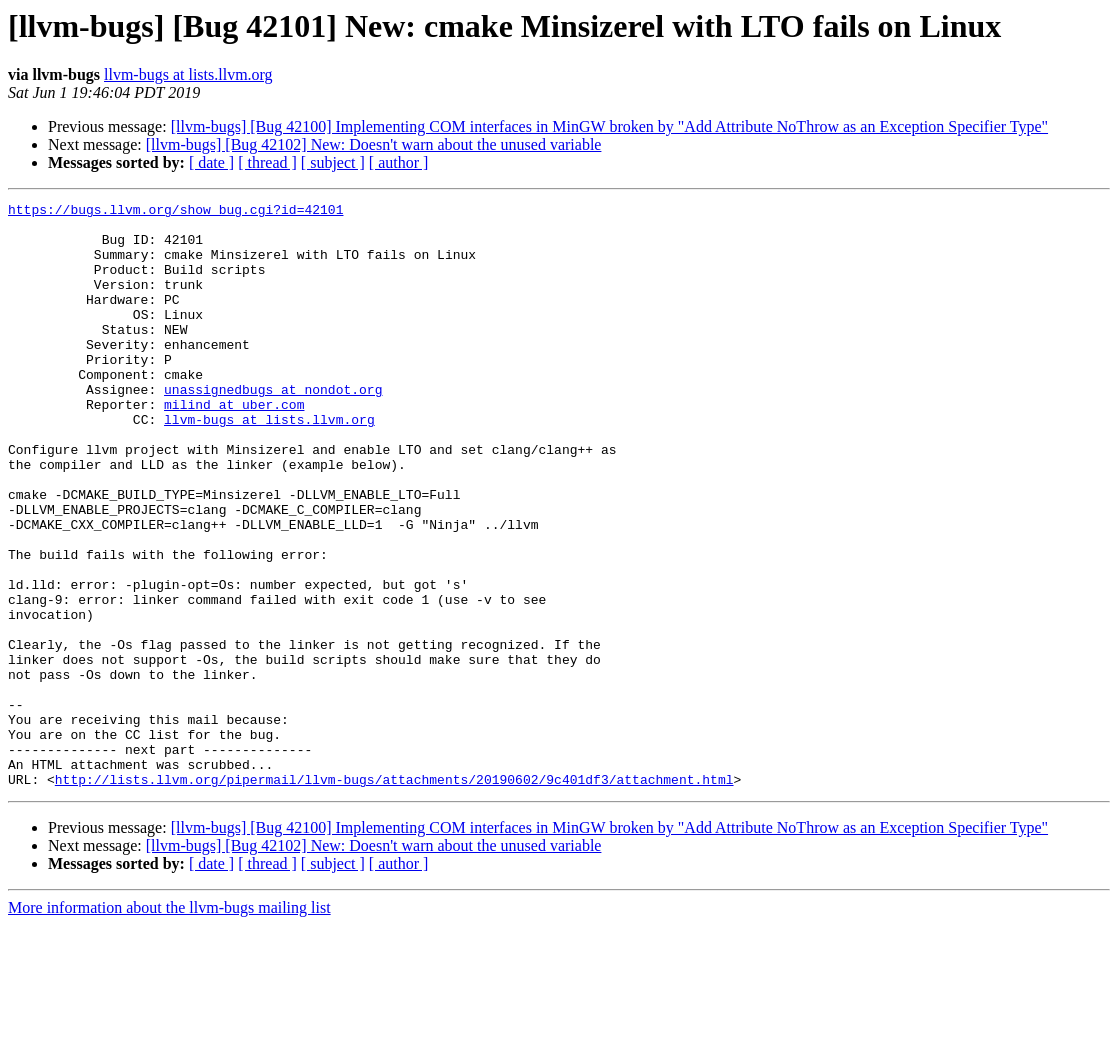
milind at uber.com (234, 446)
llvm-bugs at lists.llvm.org (188, 74)
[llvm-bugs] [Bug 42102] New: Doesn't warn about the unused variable (374, 144)
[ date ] (211, 162)
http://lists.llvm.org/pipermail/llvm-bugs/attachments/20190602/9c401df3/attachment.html (394, 896)
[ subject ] (333, 162)
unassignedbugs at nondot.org (273, 428)
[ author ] (399, 162)
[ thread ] (267, 162)
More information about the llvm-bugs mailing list (169, 1024)
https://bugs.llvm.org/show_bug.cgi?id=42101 (175, 212)
